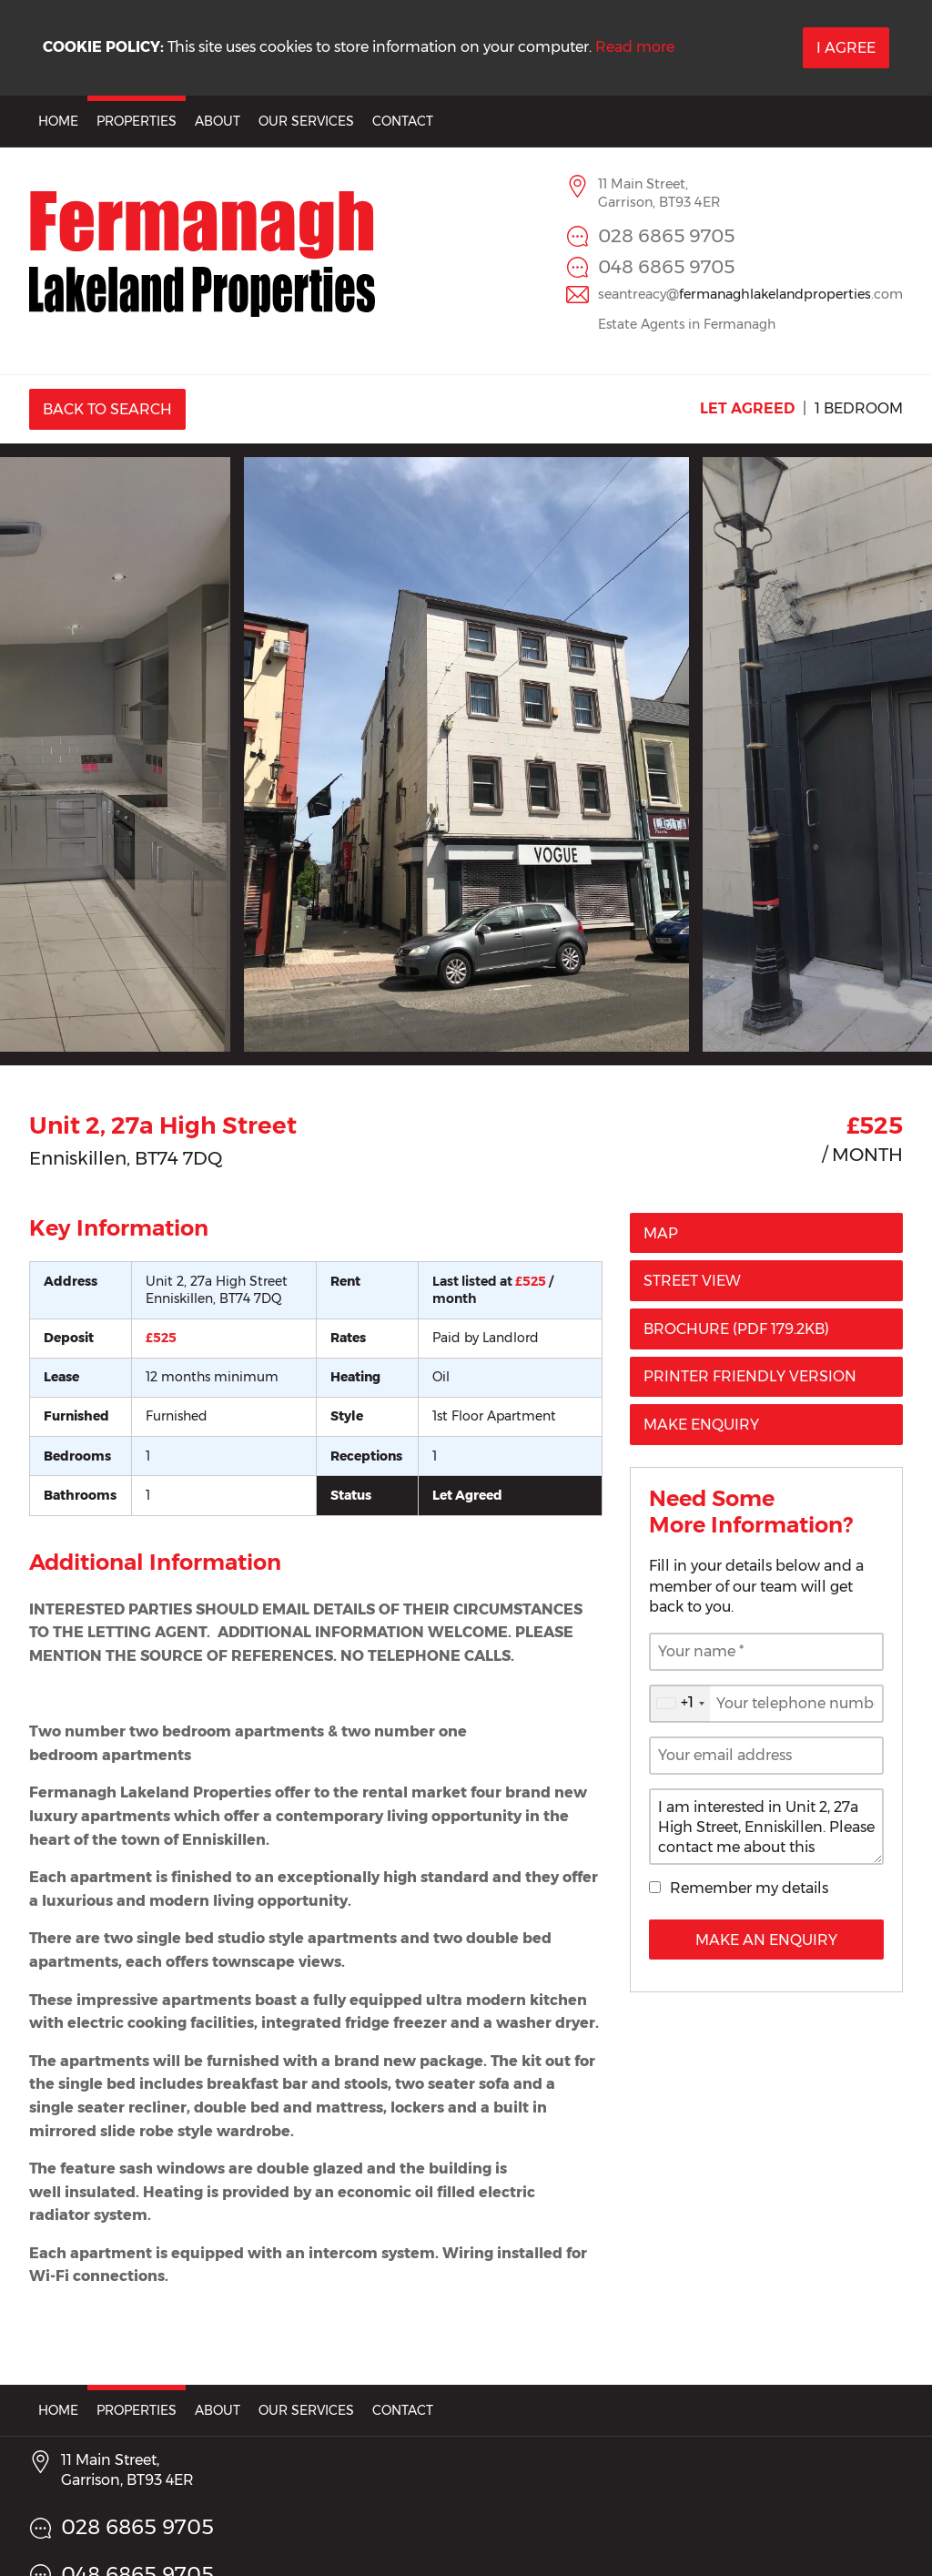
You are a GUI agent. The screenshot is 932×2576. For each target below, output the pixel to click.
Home (58, 121)
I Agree (846, 47)
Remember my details (749, 1888)
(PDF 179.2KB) (736, 1329)
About (217, 121)
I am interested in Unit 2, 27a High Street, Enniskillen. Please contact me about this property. (766, 1826)
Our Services (306, 121)
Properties (136, 121)
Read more (634, 47)
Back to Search (107, 409)
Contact (402, 121)
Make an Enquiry (766, 1940)
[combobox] (680, 1703)
